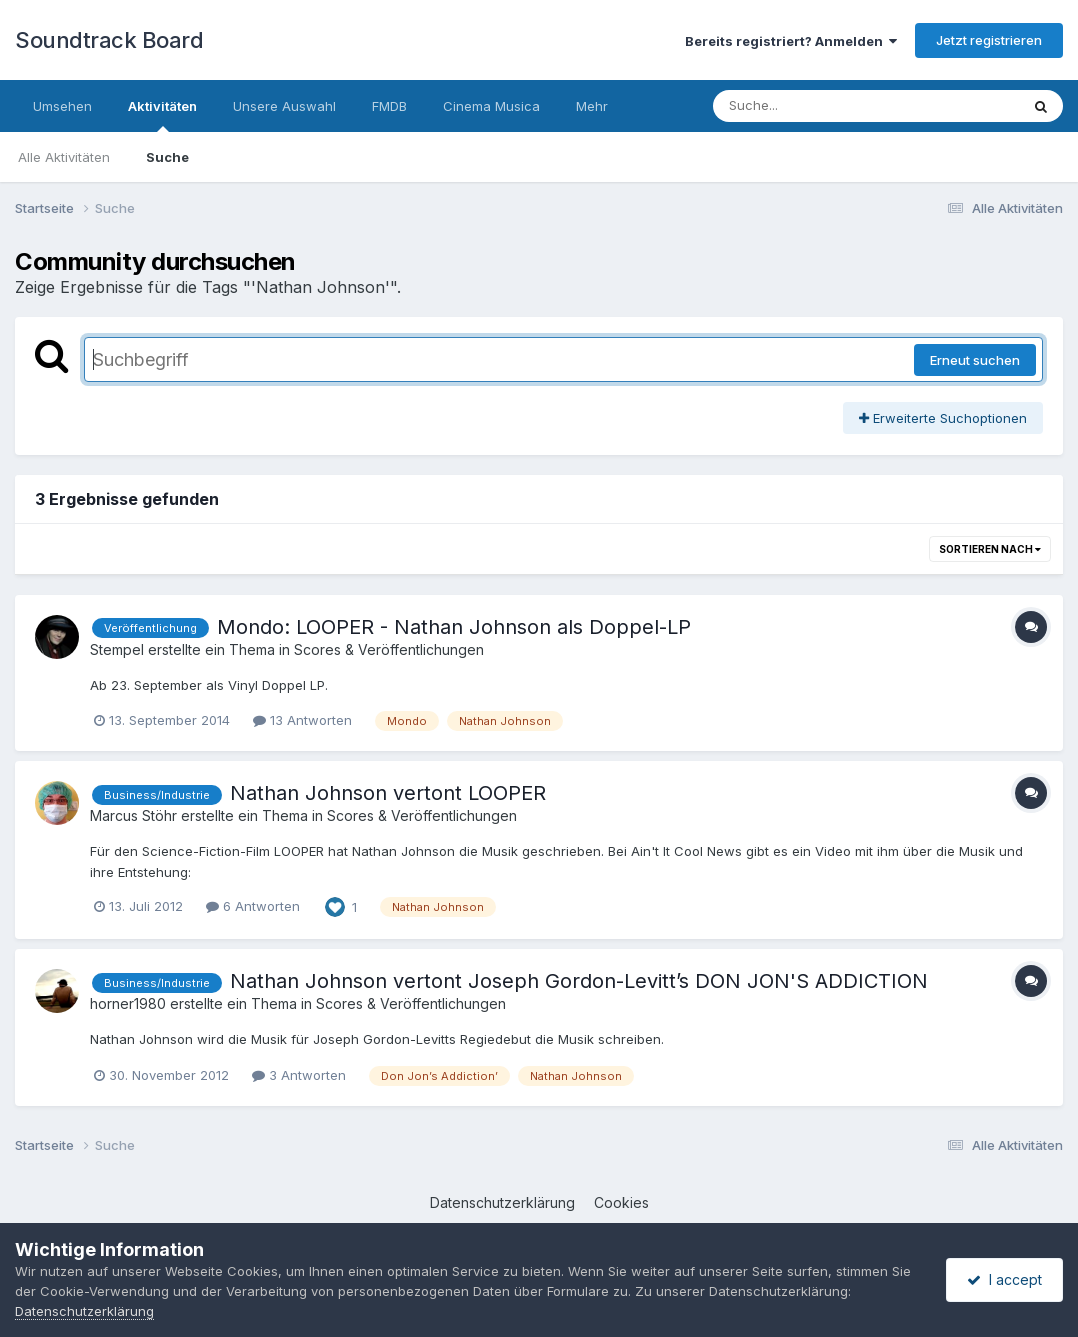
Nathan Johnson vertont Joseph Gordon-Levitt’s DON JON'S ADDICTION (579, 981)
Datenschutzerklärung (502, 1202)
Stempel (117, 649)
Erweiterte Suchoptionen (943, 418)
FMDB (389, 106)
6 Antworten (253, 906)
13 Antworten (302, 720)
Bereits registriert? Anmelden (791, 41)
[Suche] (825, 106)
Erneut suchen (975, 360)
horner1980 (128, 1003)
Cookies (621, 1202)
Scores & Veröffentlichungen (389, 649)
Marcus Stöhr (133, 815)
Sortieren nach (990, 549)
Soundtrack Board (109, 40)
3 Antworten (299, 1075)
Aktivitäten (162, 115)
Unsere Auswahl (284, 106)
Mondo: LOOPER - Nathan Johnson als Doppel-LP (454, 627)
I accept (1004, 1279)
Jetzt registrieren (989, 40)
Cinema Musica (491, 106)
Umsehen (62, 106)
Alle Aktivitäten (64, 157)
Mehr (592, 106)
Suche (167, 157)
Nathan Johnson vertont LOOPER (388, 793)
